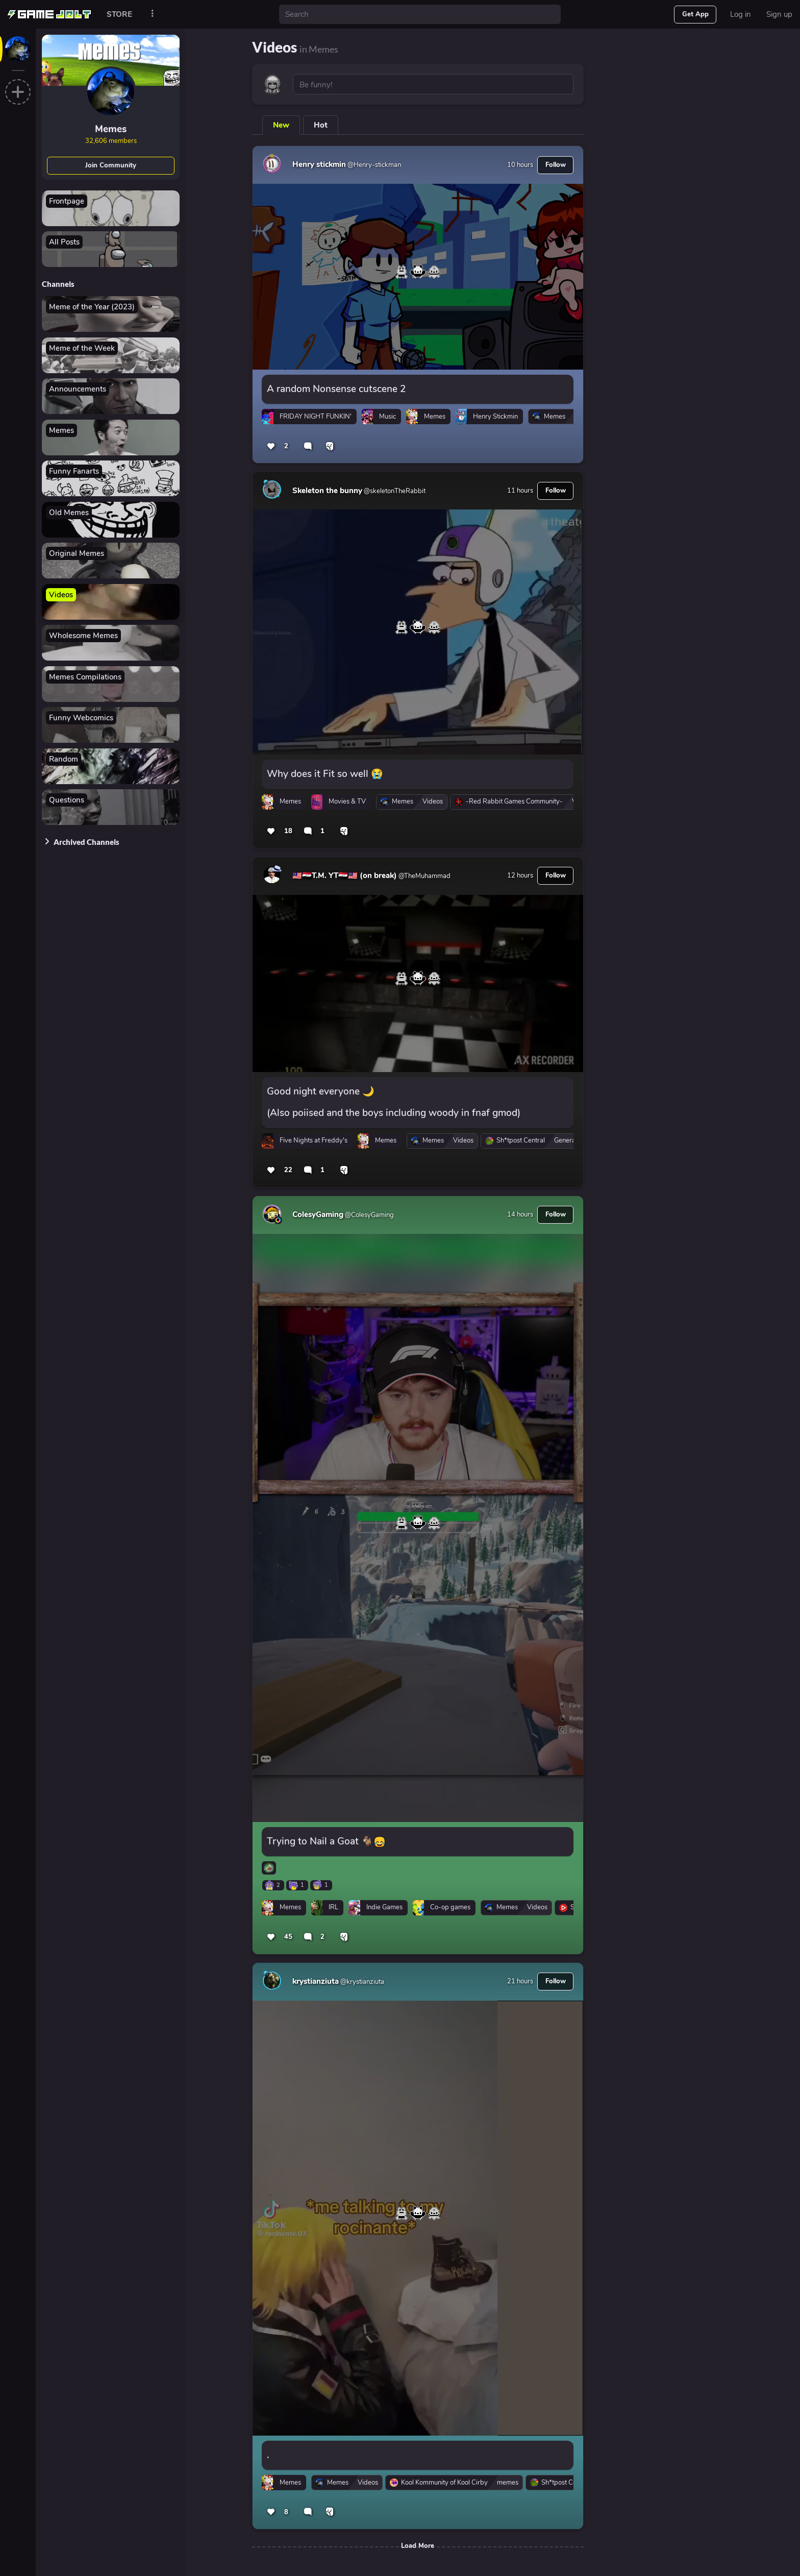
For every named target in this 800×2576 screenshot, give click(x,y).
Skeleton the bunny (327, 490)
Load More (417, 2545)
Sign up (779, 14)
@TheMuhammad (424, 876)
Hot (321, 125)
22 (288, 1170)
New (281, 125)
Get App (695, 14)
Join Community (110, 165)
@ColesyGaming (368, 1215)
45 (288, 1936)
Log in (740, 14)
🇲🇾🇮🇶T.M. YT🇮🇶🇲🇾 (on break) (344, 875)
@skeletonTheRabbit (394, 491)
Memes (111, 129)
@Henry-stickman (373, 164)
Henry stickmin (319, 164)
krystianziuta (315, 1981)
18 (288, 831)
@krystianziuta (361, 1981)
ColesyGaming (317, 1214)
